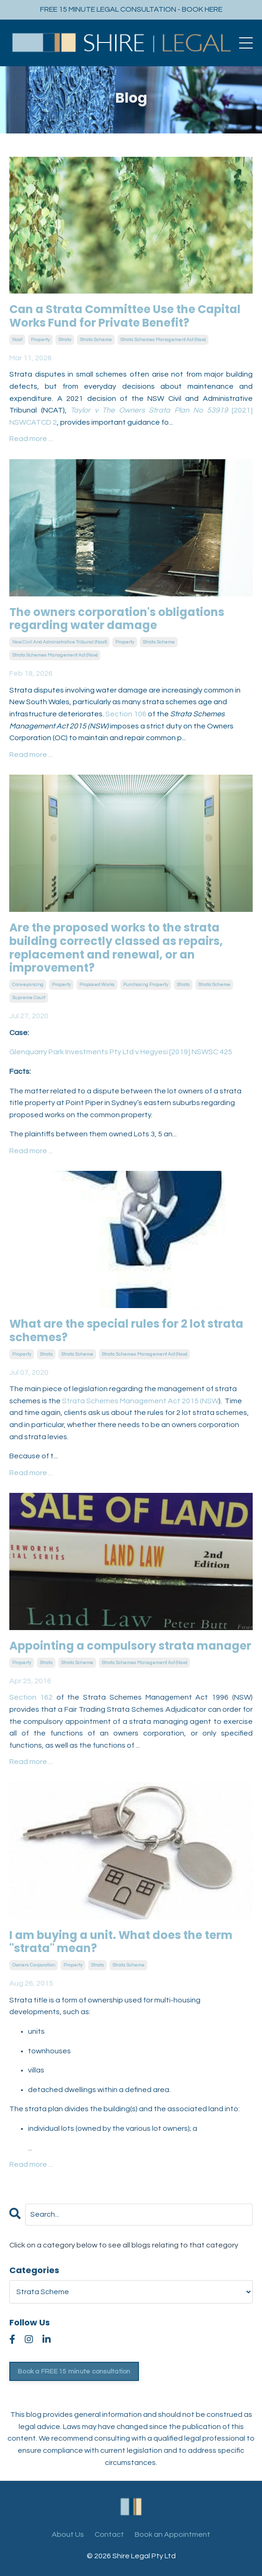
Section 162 (31, 1697)
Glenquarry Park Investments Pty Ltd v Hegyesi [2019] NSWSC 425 (120, 1052)
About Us (68, 2534)
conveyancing (27, 984)
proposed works (97, 984)
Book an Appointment (172, 2534)
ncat (17, 339)
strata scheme (96, 339)
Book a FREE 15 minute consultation (74, 2371)
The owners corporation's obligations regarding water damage (116, 619)
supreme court (28, 997)
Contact (109, 2534)
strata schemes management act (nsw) (163, 339)
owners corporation (33, 1965)
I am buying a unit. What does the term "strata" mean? (121, 1942)
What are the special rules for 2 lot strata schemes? (126, 1330)
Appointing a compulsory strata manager (130, 1646)
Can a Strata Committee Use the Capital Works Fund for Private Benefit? (125, 316)
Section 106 (125, 714)
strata (64, 339)
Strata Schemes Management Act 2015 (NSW (140, 1401)
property (40, 339)
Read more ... (31, 438)
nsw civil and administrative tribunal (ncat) (59, 642)
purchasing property (145, 984)
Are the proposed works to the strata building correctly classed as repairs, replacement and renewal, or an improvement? (116, 948)
